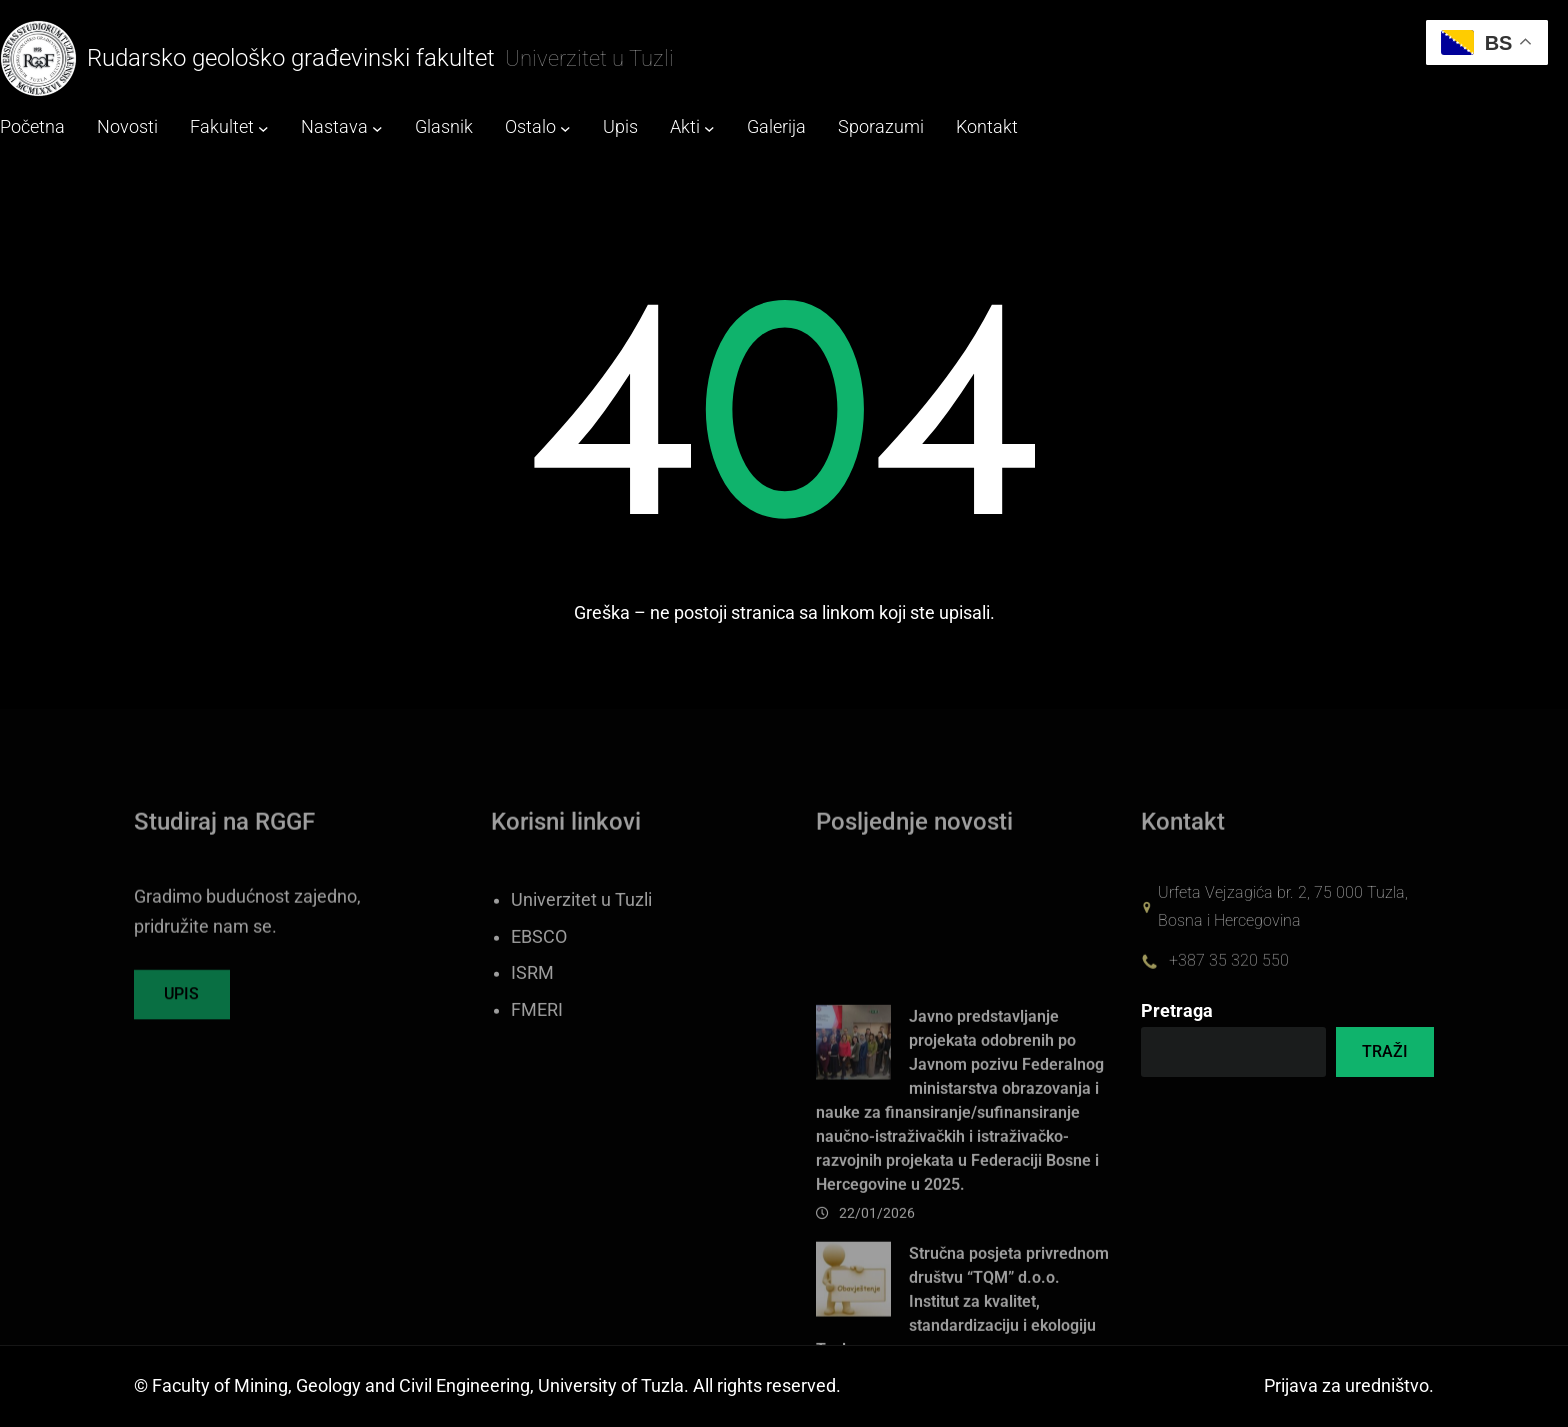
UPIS (181, 1003)
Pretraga (1177, 1011)
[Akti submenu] (709, 128)
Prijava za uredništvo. (1349, 1386)
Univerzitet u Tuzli (581, 926)
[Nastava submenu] (377, 128)
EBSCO (539, 963)
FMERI (537, 1037)
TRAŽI (1385, 1051)
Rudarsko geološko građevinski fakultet (291, 58)
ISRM (532, 1000)
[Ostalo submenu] (565, 128)
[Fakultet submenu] (263, 128)
